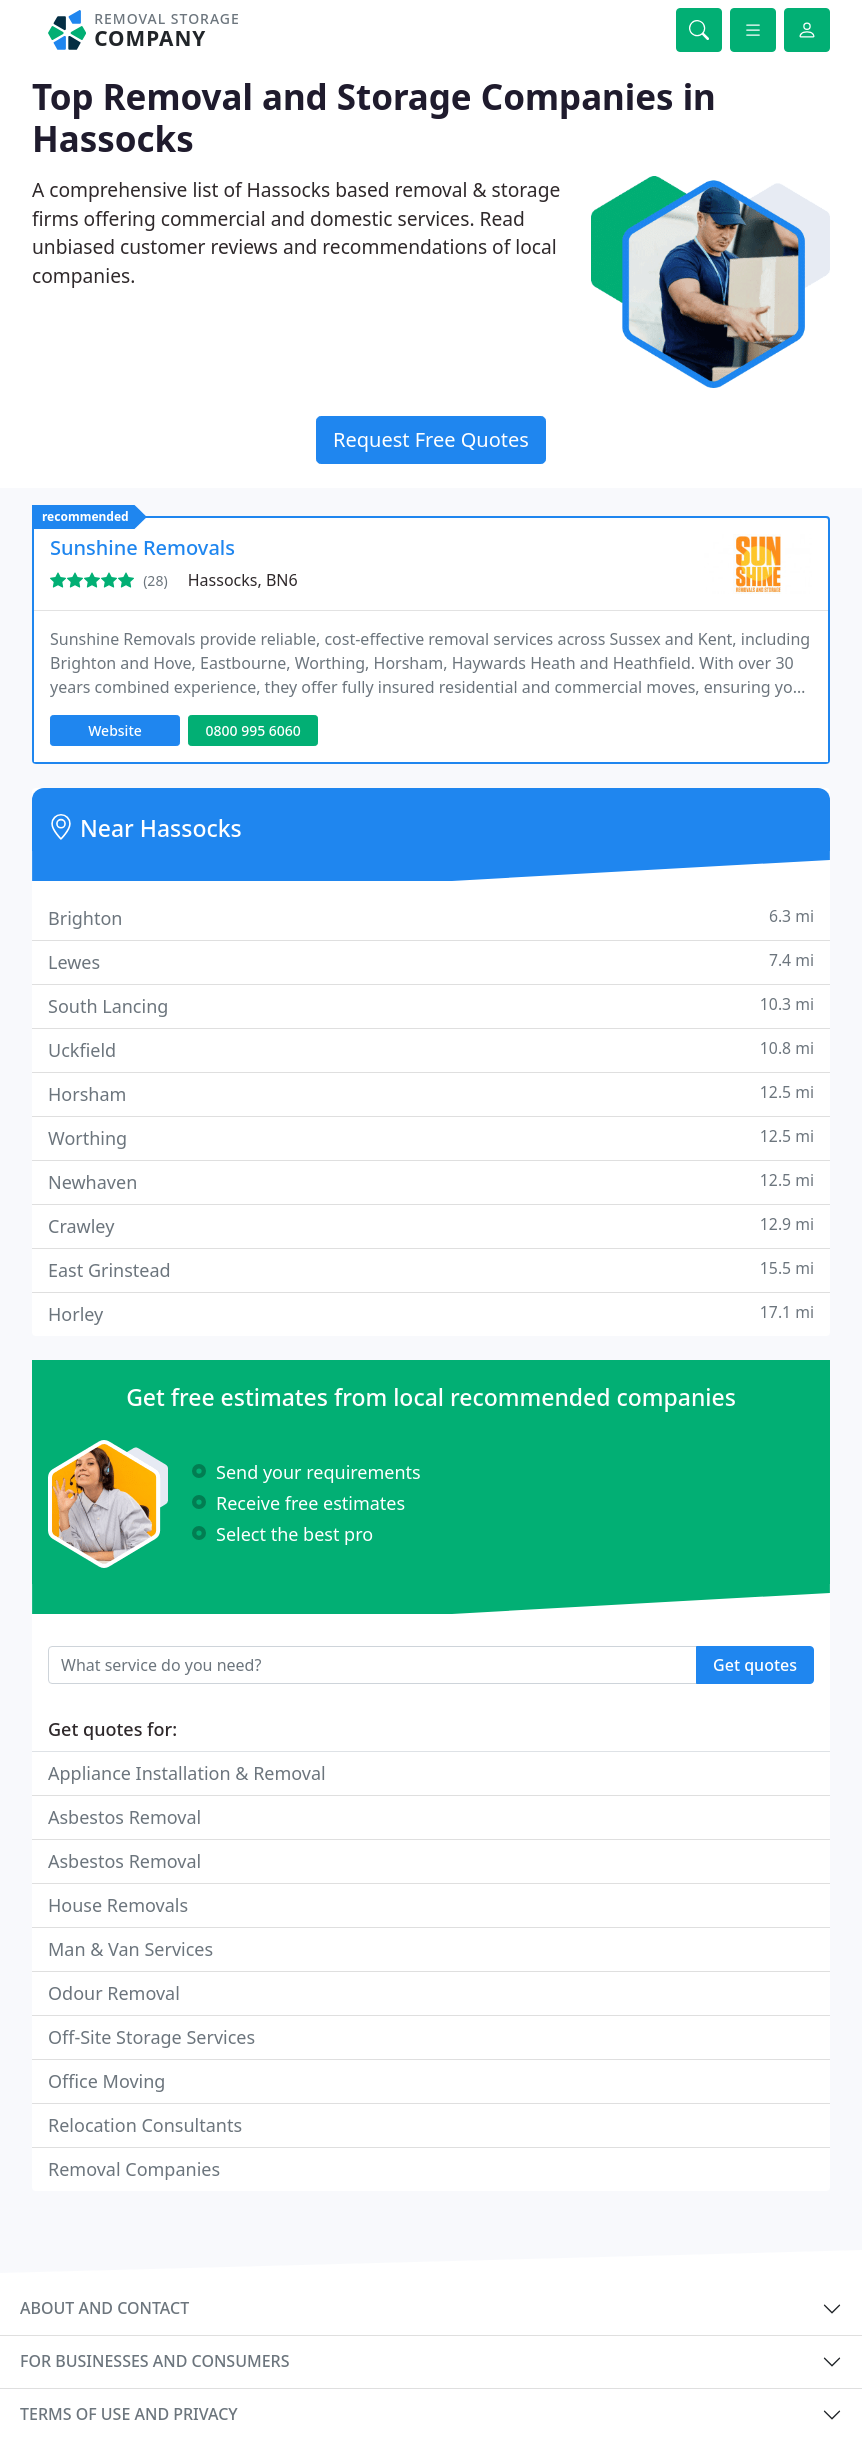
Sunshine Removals (142, 547)
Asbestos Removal (124, 1817)
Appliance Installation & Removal (187, 1773)
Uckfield (431, 1049)
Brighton (431, 917)
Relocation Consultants (145, 2125)
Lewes (431, 961)
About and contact (104, 2308)
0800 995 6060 (252, 730)
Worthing (431, 1137)
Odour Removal (114, 1993)
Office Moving (106, 2081)
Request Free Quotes (431, 439)
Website (115, 730)
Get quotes (755, 1665)
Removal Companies (134, 2169)
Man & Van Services (130, 1949)
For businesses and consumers (154, 2361)
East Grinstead (431, 1269)
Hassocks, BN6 (243, 580)
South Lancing (431, 1005)
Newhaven (431, 1181)
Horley (431, 1313)
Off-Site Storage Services (151, 2037)
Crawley (431, 1225)
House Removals (118, 1905)
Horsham (431, 1093)
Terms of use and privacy (129, 2414)
